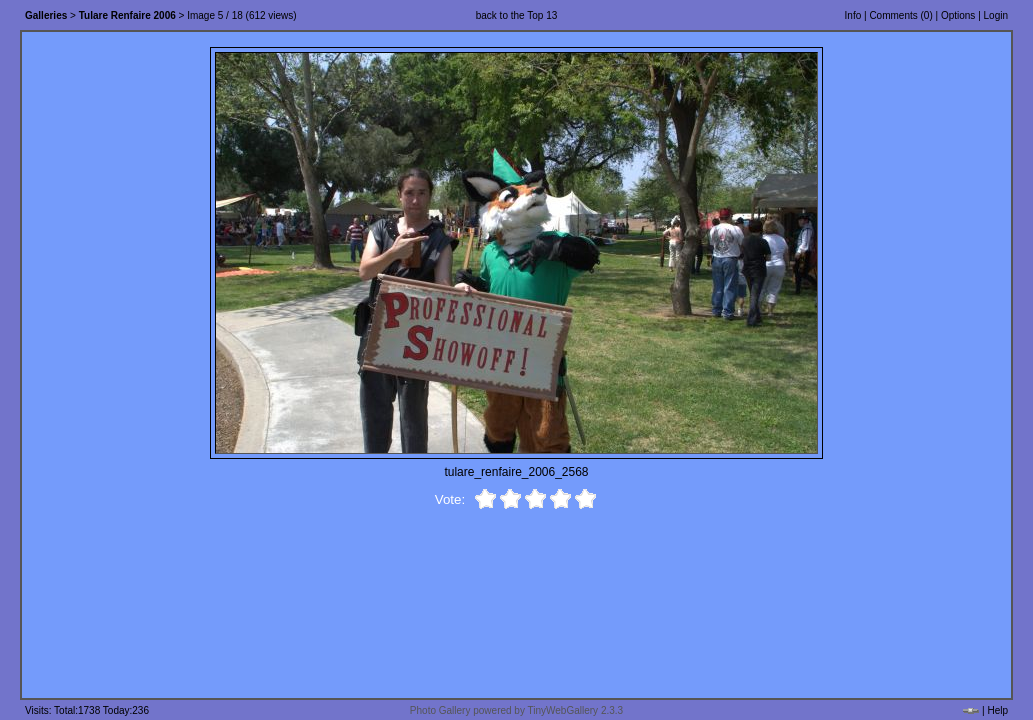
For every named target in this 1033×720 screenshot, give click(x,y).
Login (996, 15)
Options (958, 15)
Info (853, 15)
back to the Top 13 (517, 15)
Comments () (900, 15)
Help (997, 710)
